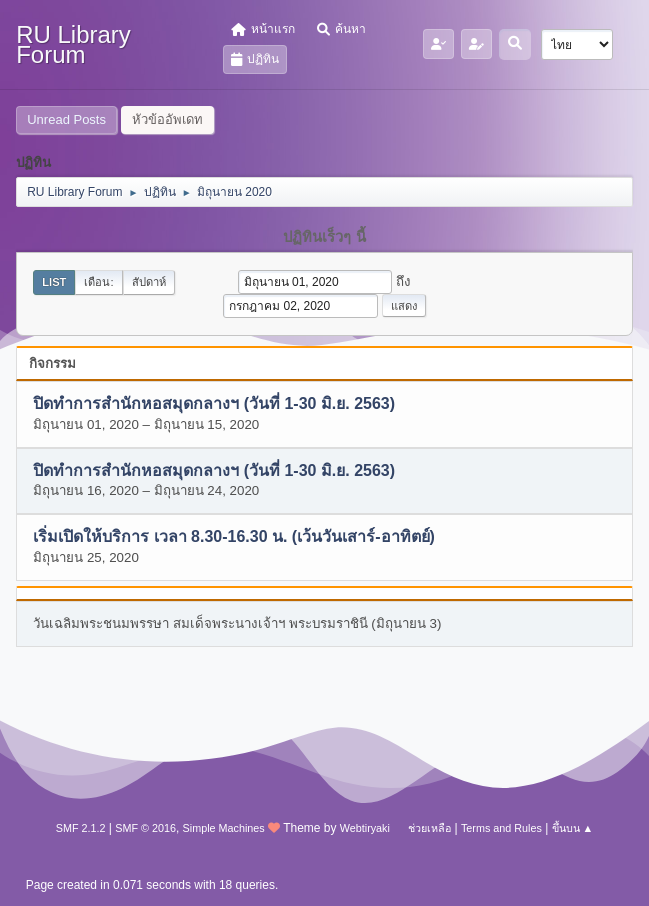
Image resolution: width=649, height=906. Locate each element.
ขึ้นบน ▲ (573, 828)
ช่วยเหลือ (429, 828)
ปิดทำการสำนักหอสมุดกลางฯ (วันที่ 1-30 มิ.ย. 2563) (214, 404)
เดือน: (98, 282)
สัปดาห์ (149, 282)
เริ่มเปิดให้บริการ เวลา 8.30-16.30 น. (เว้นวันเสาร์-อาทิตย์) (234, 537)
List (54, 282)
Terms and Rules (501, 828)
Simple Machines (224, 828)
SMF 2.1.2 (81, 828)
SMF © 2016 (145, 828)
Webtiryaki (365, 828)
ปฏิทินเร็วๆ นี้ (324, 237)
